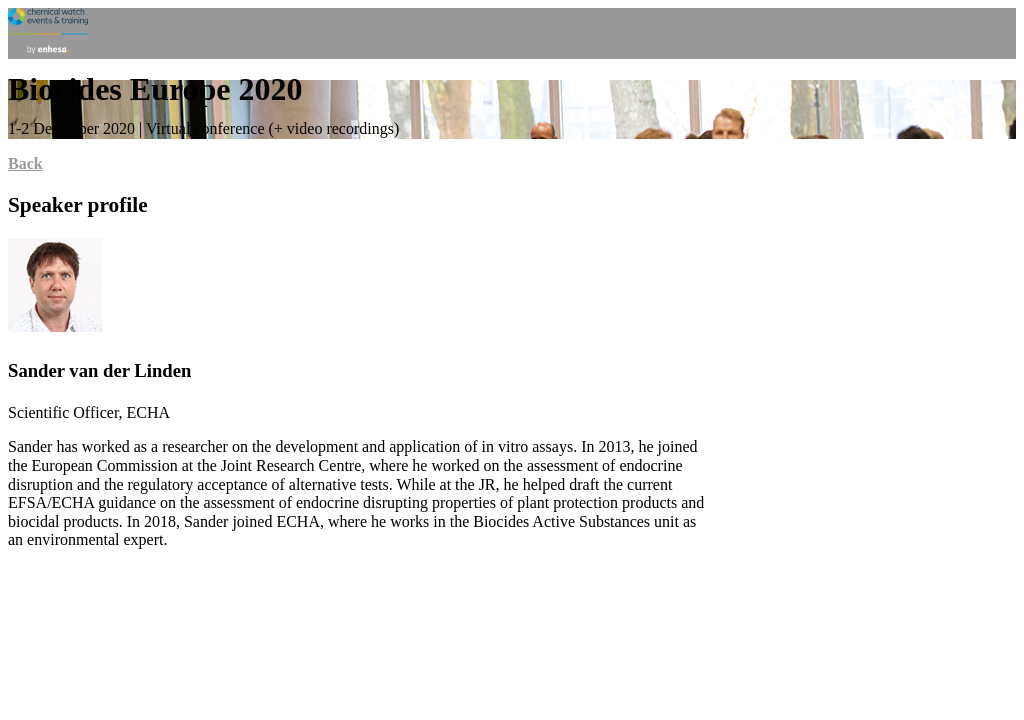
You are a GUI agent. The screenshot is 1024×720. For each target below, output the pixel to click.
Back (25, 163)
